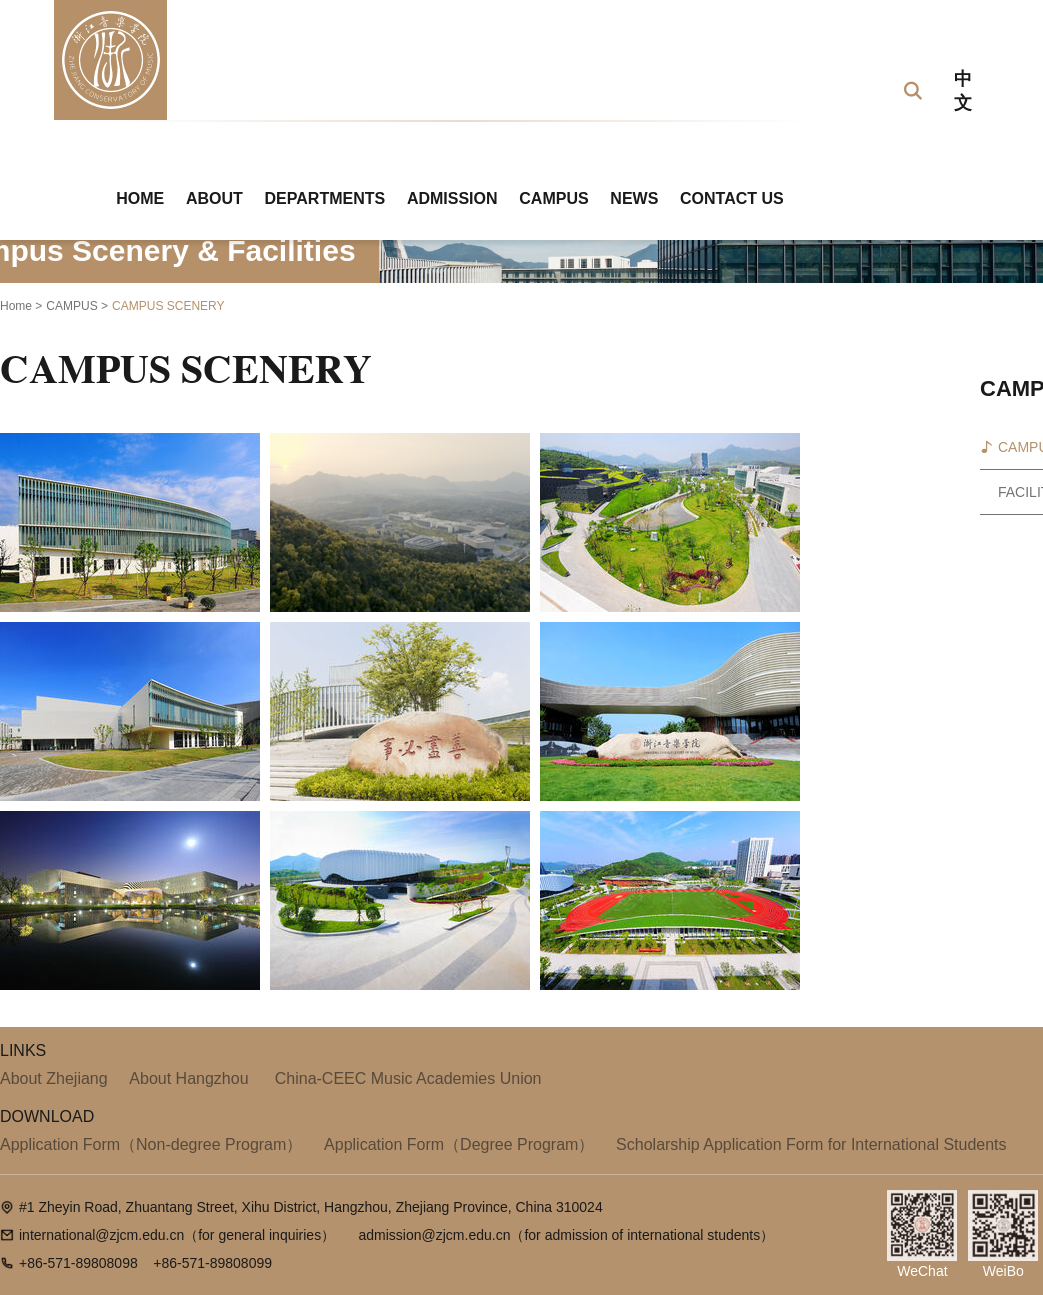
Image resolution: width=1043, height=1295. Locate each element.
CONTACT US (732, 198)
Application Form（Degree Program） (459, 1144)
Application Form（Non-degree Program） (151, 1144)
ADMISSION (452, 198)
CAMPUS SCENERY (168, 306)
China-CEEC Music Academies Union (405, 1078)
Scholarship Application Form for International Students (811, 1144)
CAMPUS (553, 198)
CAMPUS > (77, 306)
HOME (140, 198)
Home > (21, 306)
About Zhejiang (54, 1078)
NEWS (634, 198)
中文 (963, 91)
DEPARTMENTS (325, 198)
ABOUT (214, 198)
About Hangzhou (188, 1078)
